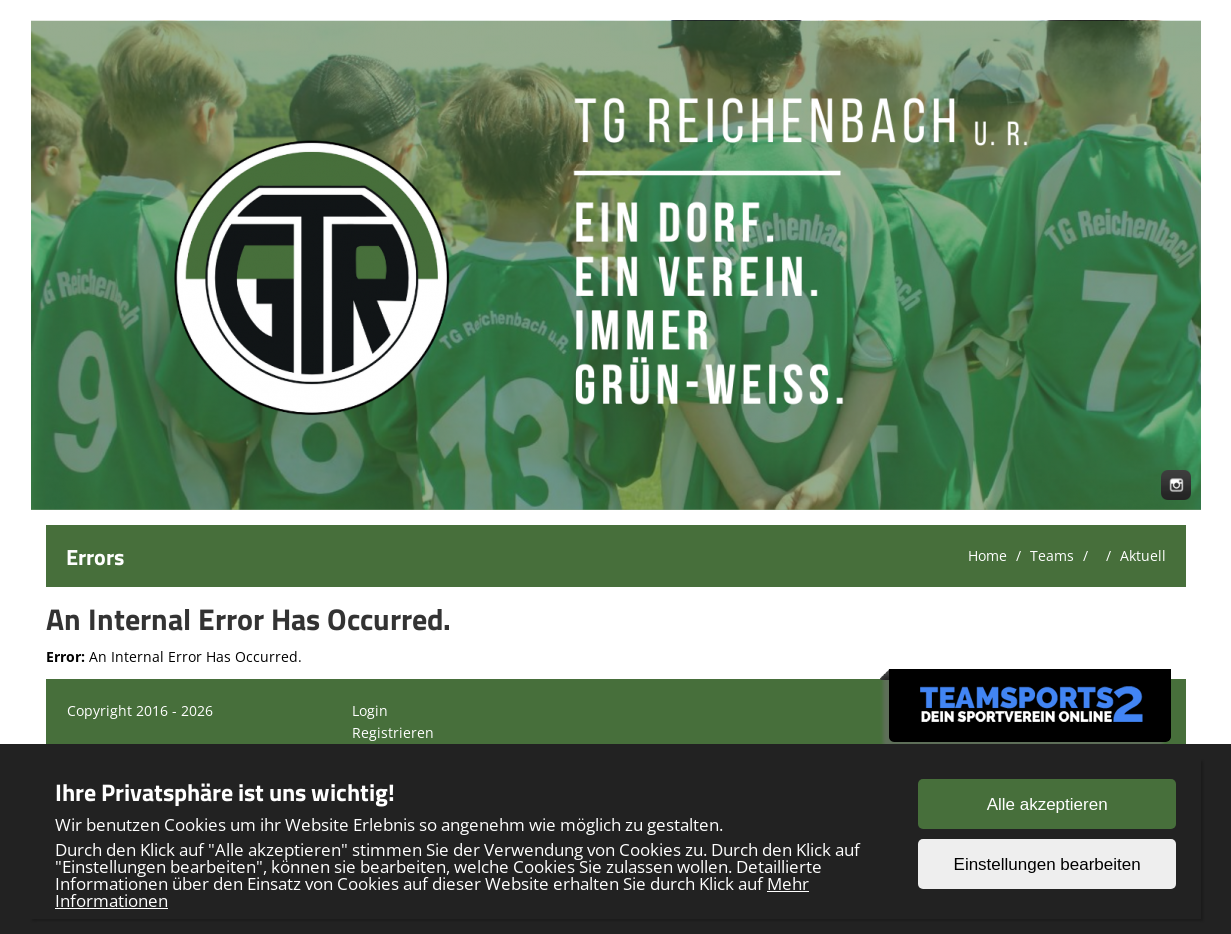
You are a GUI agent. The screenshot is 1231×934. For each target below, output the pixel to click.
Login (370, 710)
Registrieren (393, 732)
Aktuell (1143, 555)
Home (987, 555)
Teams (1052, 555)
